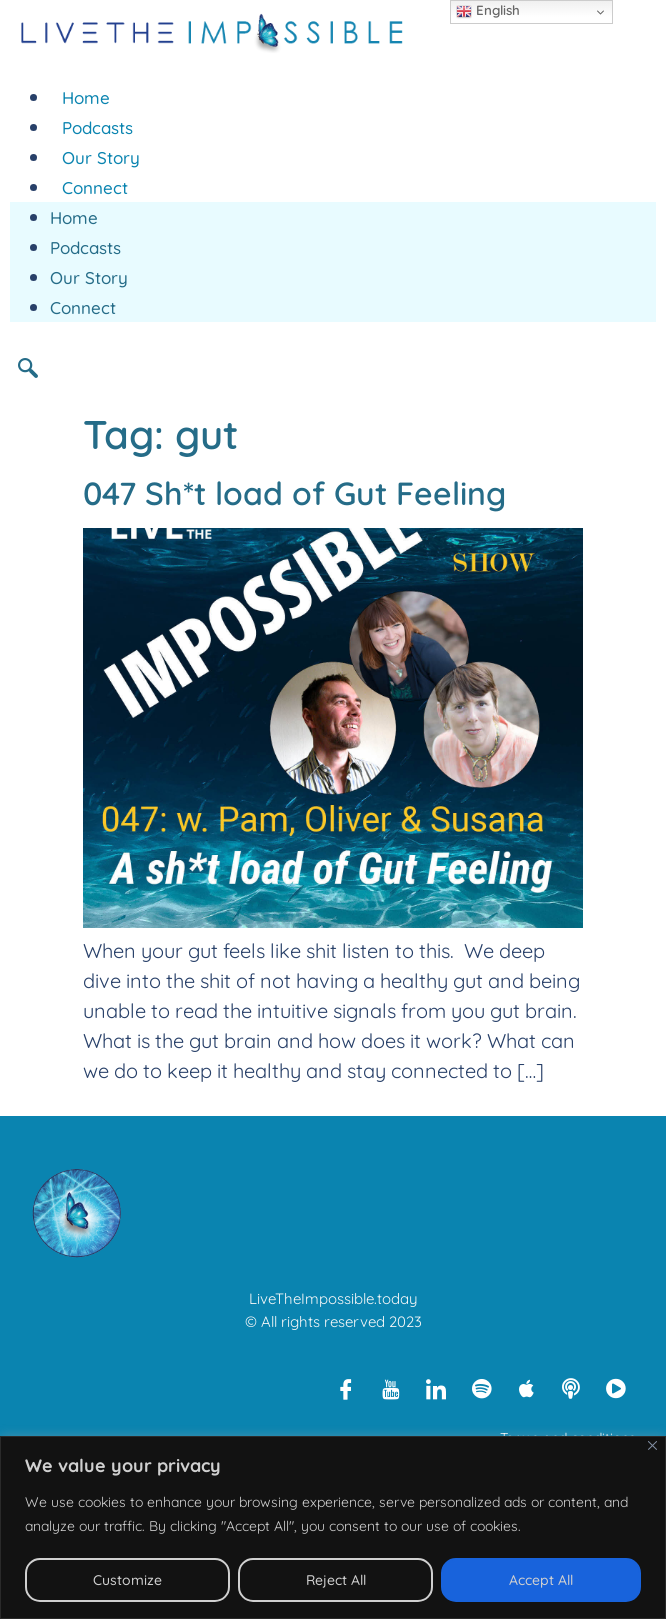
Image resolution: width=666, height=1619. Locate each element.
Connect (95, 187)
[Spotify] (481, 1388)
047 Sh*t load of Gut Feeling (294, 493)
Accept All (541, 1580)
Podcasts (97, 127)
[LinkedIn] (436, 1388)
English (488, 11)
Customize (127, 1580)
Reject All (336, 1580)
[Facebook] (346, 1388)
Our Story (101, 157)
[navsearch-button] (35, 367)
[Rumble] (616, 1388)
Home (86, 97)
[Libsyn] (571, 1388)
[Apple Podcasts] (526, 1388)
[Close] (652, 1445)
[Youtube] (391, 1388)
